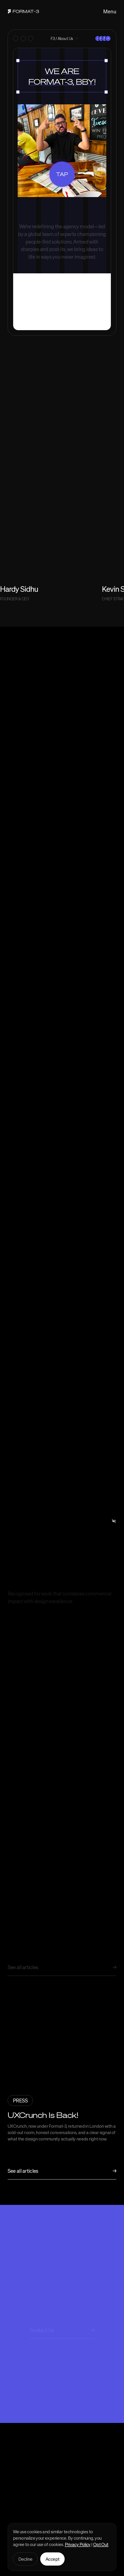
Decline (25, 2559)
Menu (109, 11)
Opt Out (100, 2544)
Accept (52, 2559)
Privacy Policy (78, 2544)
